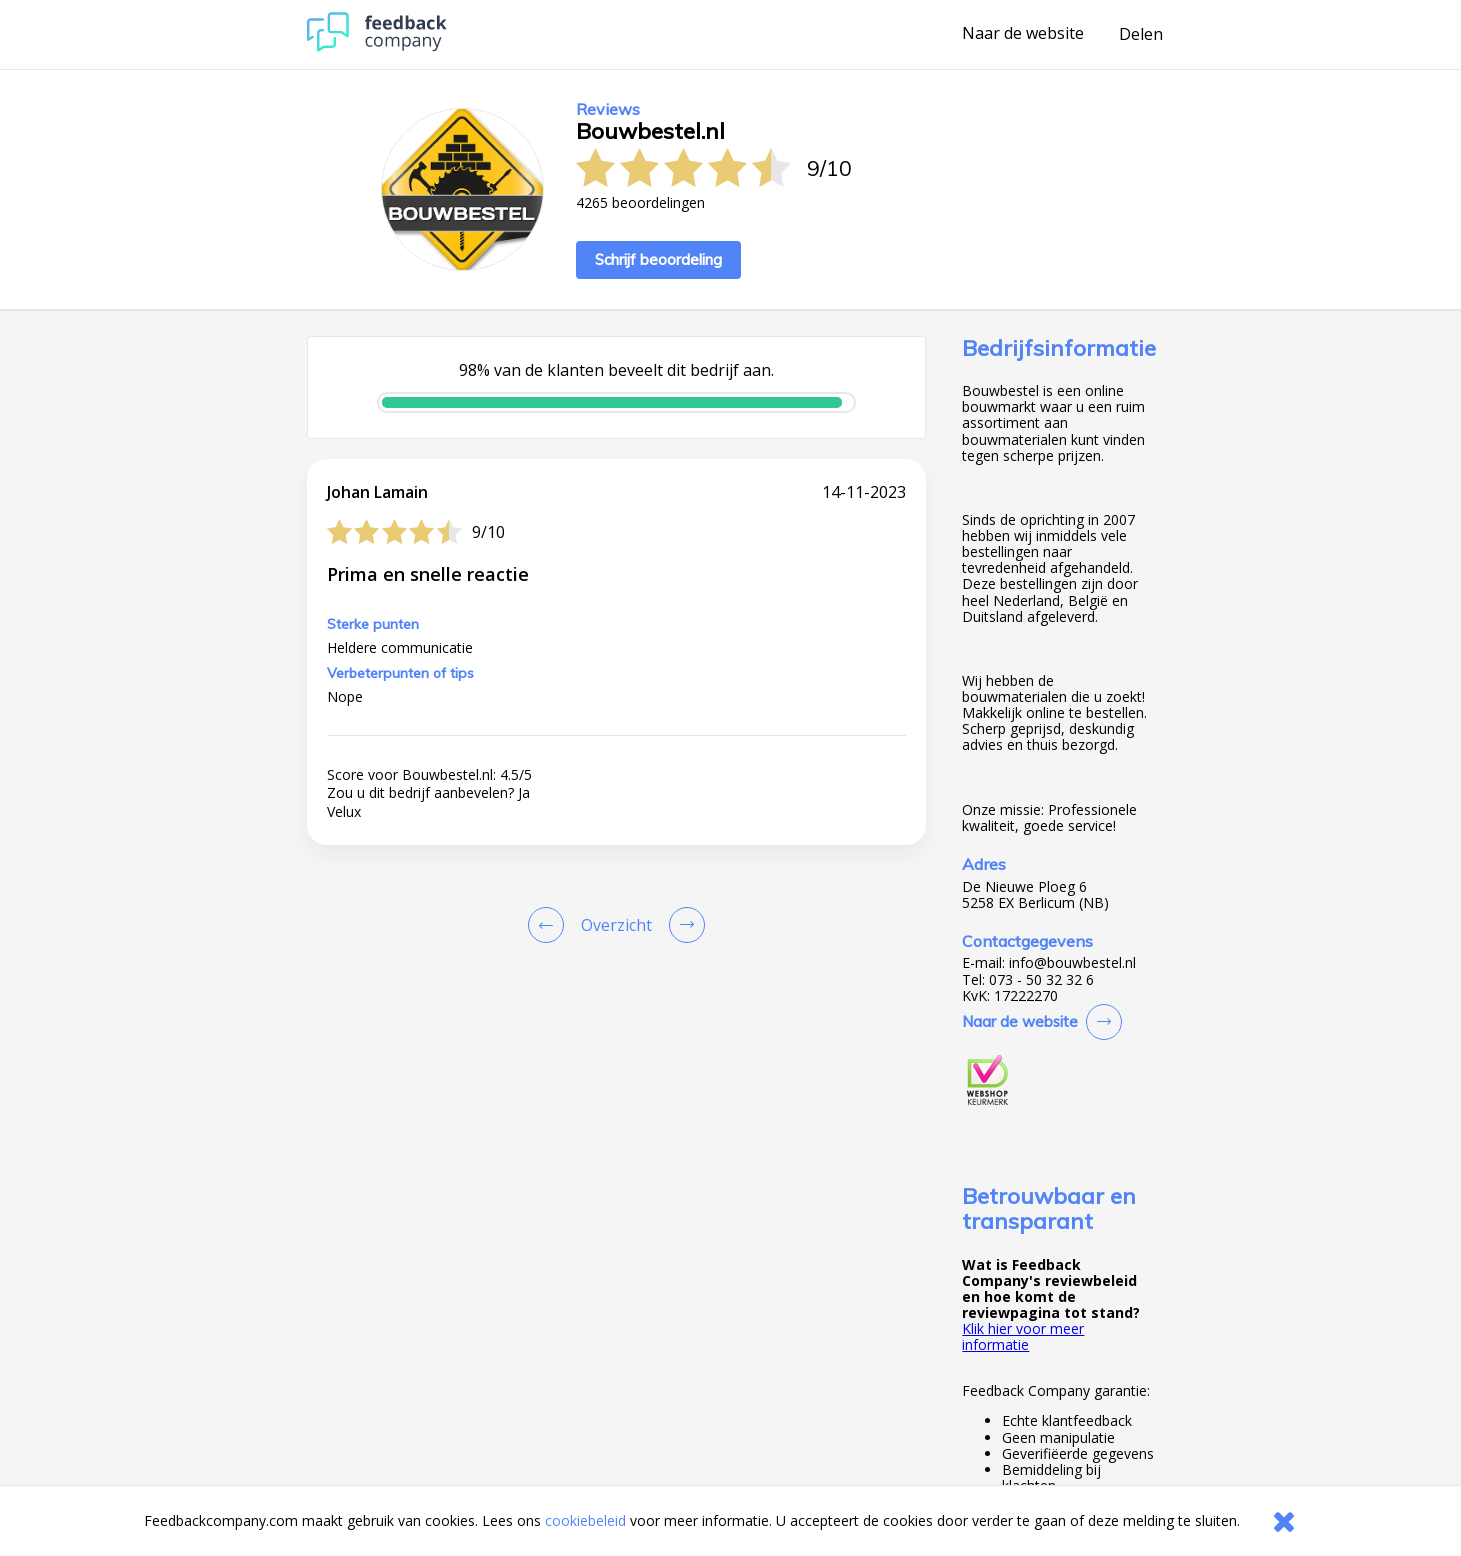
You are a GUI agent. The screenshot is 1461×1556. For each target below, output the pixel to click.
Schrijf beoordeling (658, 259)
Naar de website (1023, 34)
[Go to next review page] (683, 925)
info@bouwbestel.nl (1072, 963)
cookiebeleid (585, 1520)
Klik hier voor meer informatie (1023, 1336)
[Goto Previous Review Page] (550, 925)
